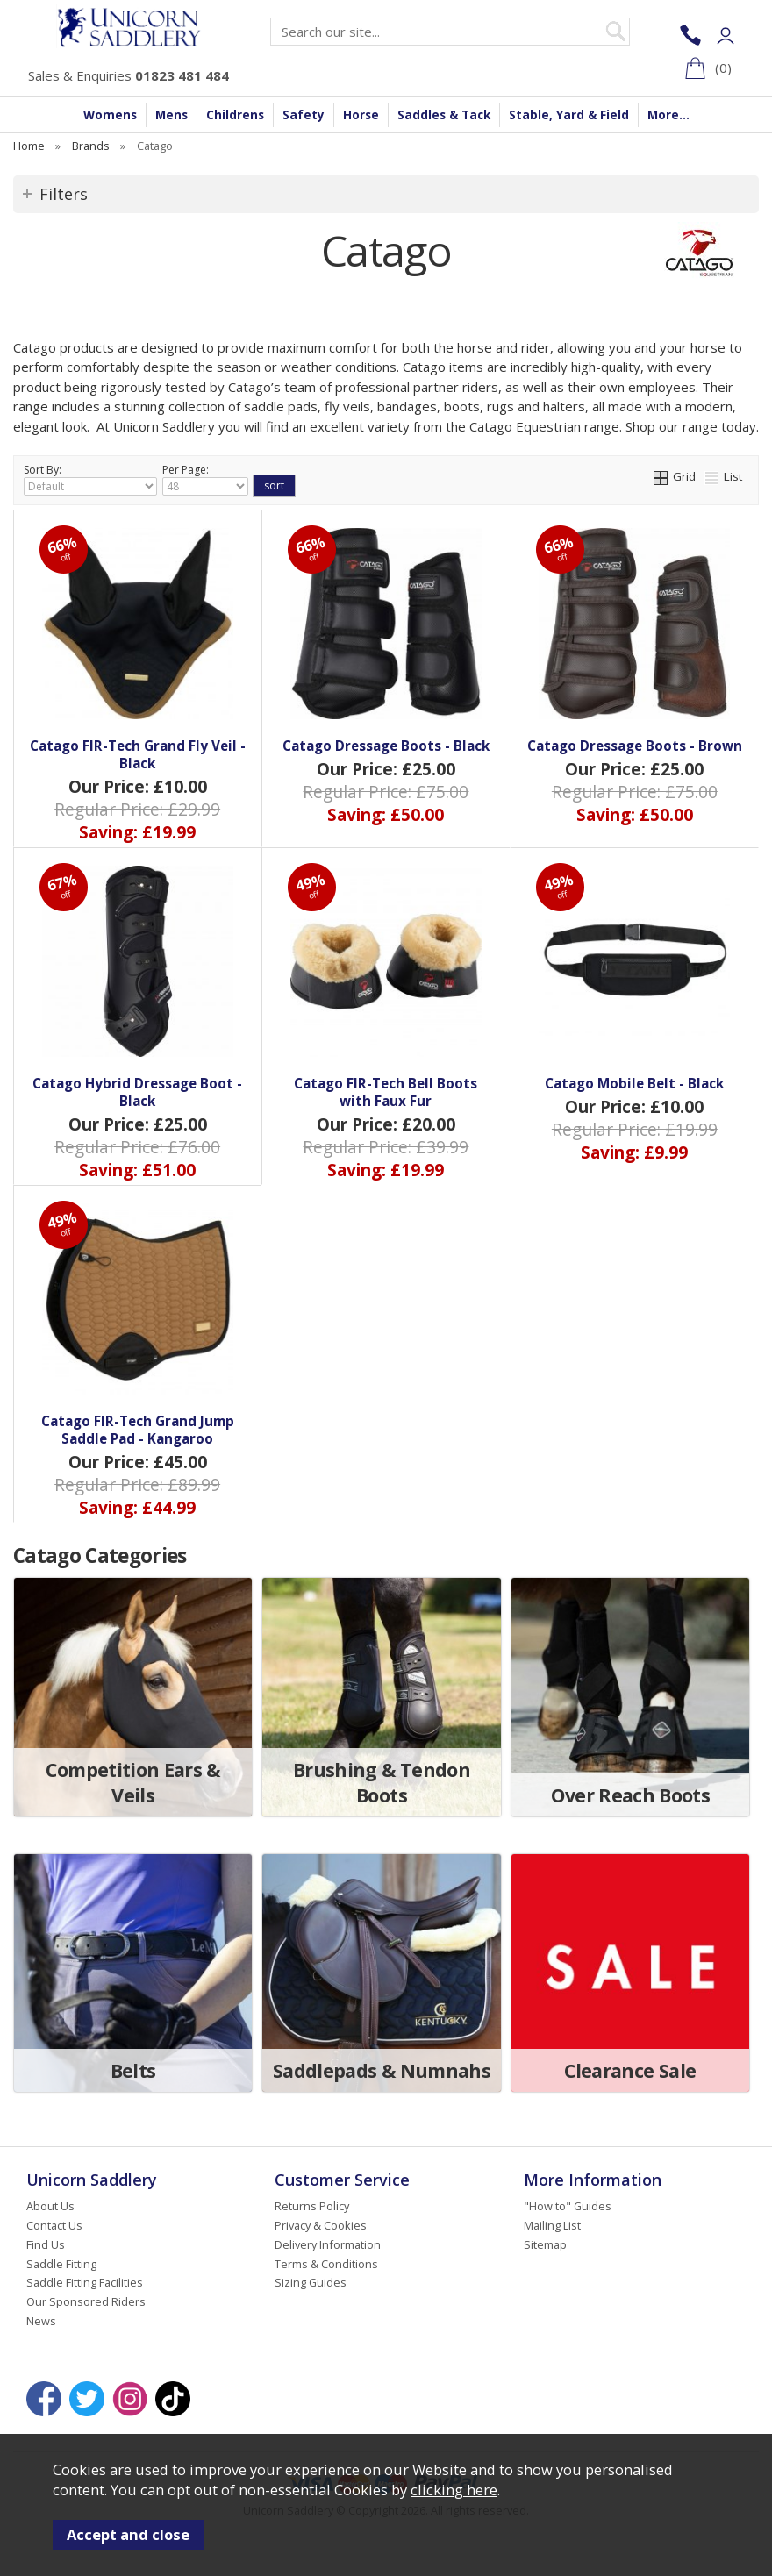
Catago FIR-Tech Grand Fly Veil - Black (138, 754)
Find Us (45, 2244)
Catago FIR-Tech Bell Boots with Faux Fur (385, 1092)
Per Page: (205, 479)
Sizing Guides (311, 2282)
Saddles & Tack (443, 115)
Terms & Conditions (326, 2264)
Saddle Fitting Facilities (84, 2282)
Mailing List (552, 2225)
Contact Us (54, 2225)
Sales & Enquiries (128, 75)
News (41, 2321)
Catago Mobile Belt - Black (634, 1083)
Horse (361, 115)
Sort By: (90, 479)
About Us (50, 2206)
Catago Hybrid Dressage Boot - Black (137, 1092)
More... (668, 115)
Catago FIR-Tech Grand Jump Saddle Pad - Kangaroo (137, 1429)
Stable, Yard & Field (569, 115)
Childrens (235, 115)
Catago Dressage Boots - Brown (634, 745)
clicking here (454, 2490)
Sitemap (545, 2244)
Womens (110, 115)
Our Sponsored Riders (86, 2301)
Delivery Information (328, 2244)
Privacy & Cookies (321, 2225)
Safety (303, 115)
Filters (63, 193)
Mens (171, 115)
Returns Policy (312, 2206)
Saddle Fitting (61, 2264)
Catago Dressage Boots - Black (386, 745)
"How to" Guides (567, 2206)
